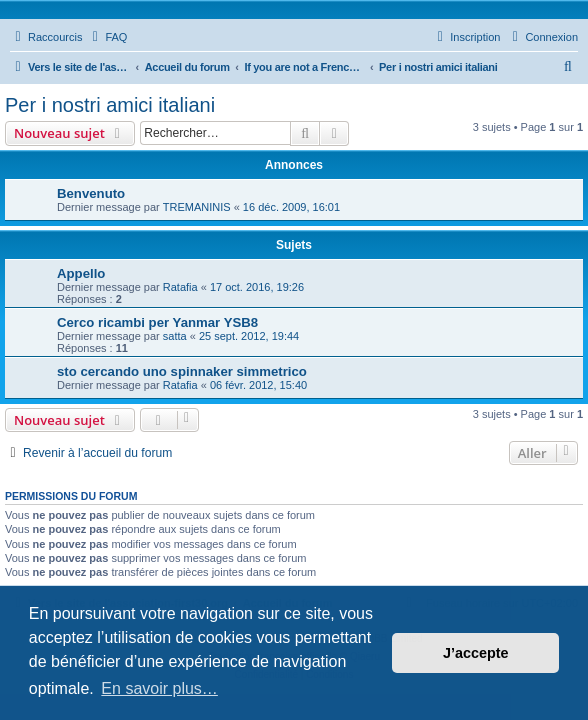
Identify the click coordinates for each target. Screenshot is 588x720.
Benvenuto (91, 193)
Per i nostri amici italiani (110, 105)
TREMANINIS (197, 207)
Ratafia (180, 287)
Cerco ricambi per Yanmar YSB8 (157, 322)
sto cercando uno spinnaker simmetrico (182, 371)
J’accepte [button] (476, 653)
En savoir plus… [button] (159, 688)
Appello (81, 273)
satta (175, 336)
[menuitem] (107, 37)
